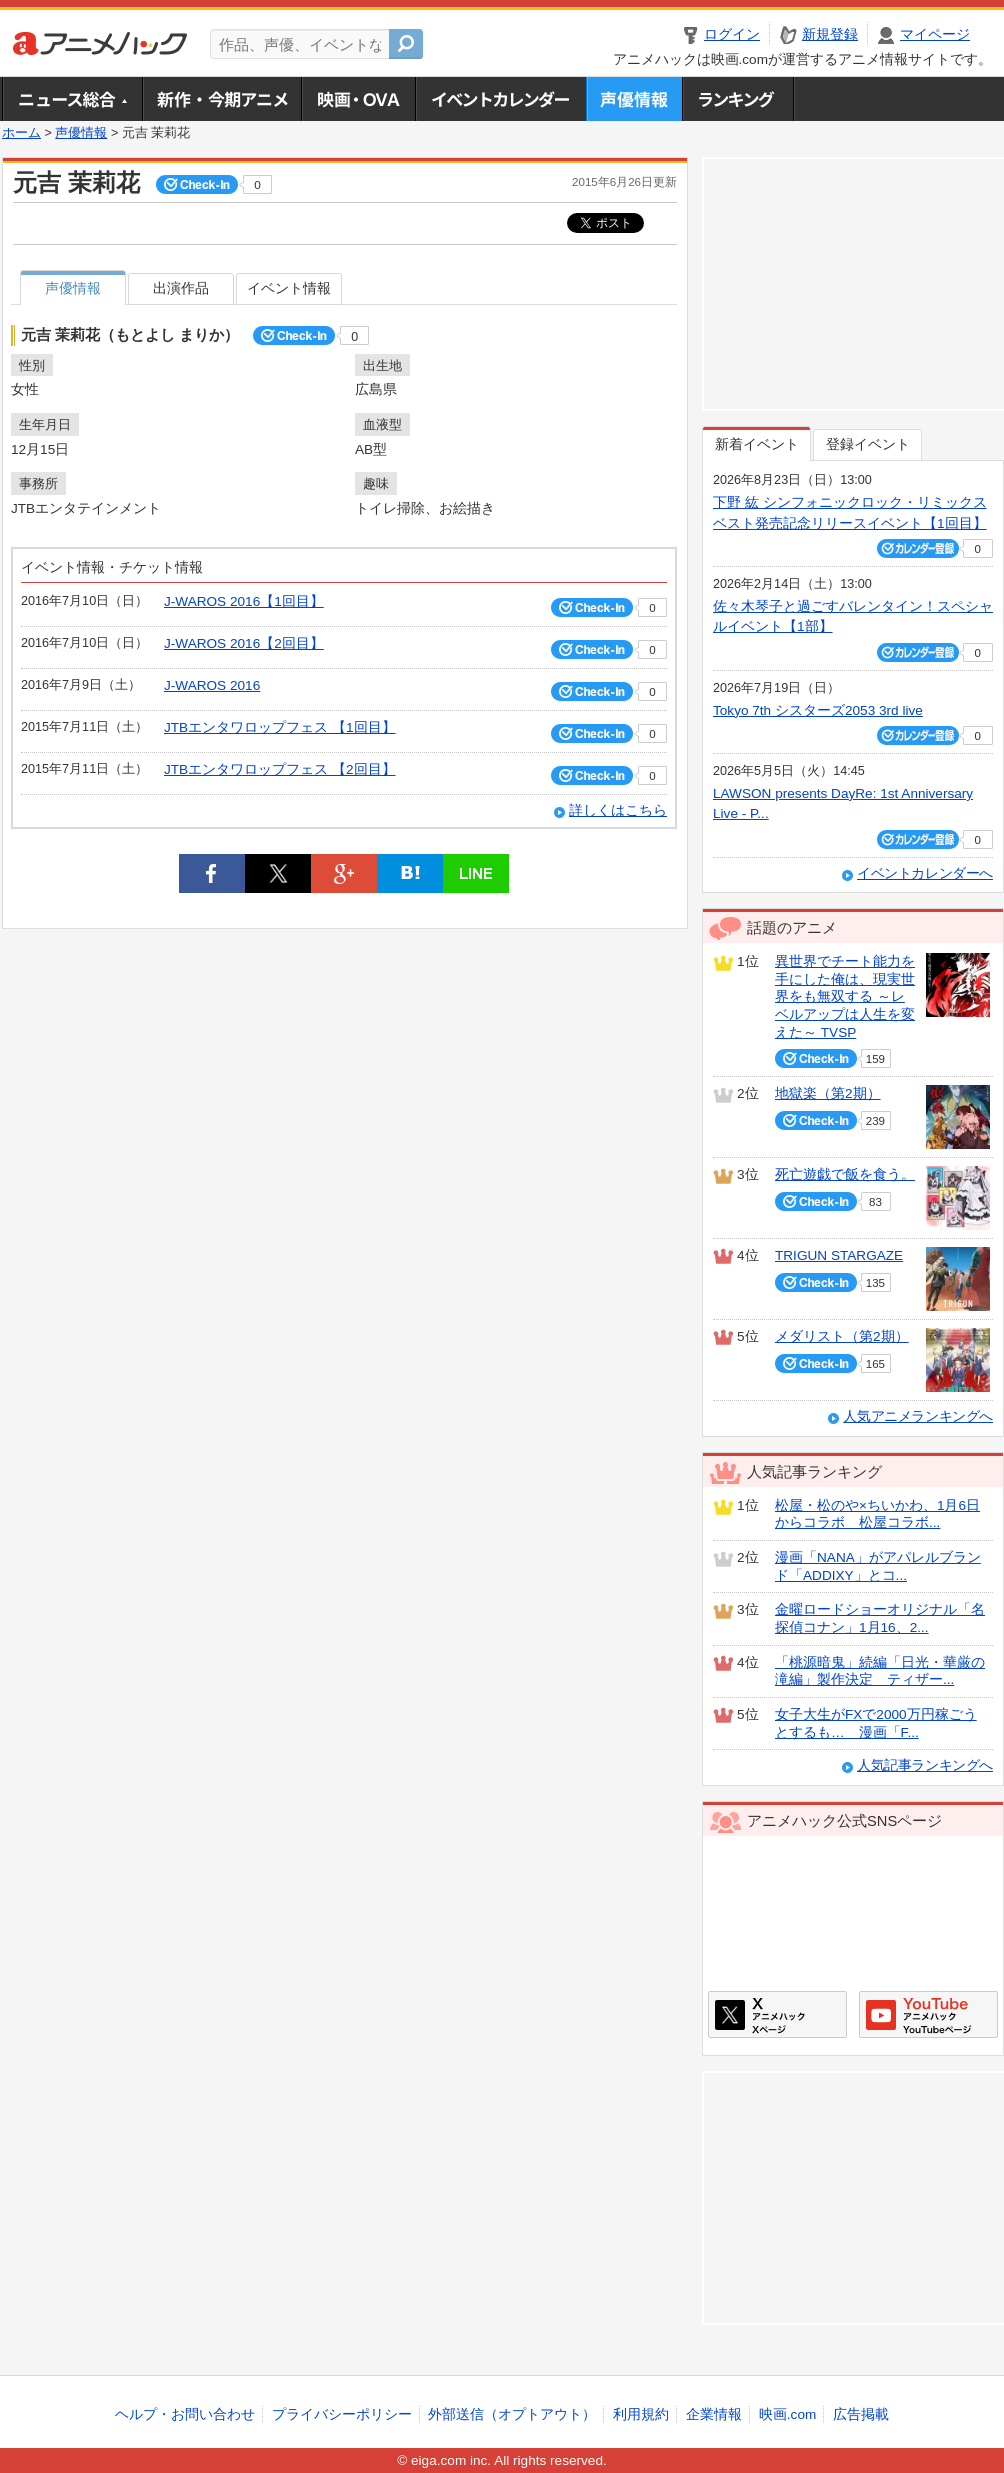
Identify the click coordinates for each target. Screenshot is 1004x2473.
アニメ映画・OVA (358, 99)
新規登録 (830, 34)
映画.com (787, 2414)
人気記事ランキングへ (925, 1765)
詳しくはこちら (618, 810)
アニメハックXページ (777, 2014)
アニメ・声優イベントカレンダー (500, 99)
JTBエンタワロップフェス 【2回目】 (280, 769)
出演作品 (181, 288)
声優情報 (634, 99)
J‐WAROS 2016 (212, 685)
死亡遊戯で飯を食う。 (845, 1174)
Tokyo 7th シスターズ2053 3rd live (818, 710)
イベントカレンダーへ (925, 873)
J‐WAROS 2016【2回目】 (244, 643)
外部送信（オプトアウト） (512, 2414)
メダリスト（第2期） (842, 1336)
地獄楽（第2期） (828, 1093)
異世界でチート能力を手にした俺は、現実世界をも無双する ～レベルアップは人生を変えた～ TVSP (845, 997)
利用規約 (641, 2414)
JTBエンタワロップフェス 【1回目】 (280, 727)
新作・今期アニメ (221, 99)
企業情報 (714, 2414)
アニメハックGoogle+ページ (928, 2014)
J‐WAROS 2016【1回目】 (244, 601)
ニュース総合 (72, 99)
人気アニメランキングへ (918, 1416)
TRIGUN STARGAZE (839, 1255)
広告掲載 (861, 2414)
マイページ (935, 34)
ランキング (738, 99)
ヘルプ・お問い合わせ (185, 2414)
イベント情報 (289, 288)
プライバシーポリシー (342, 2414)
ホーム (21, 133)
